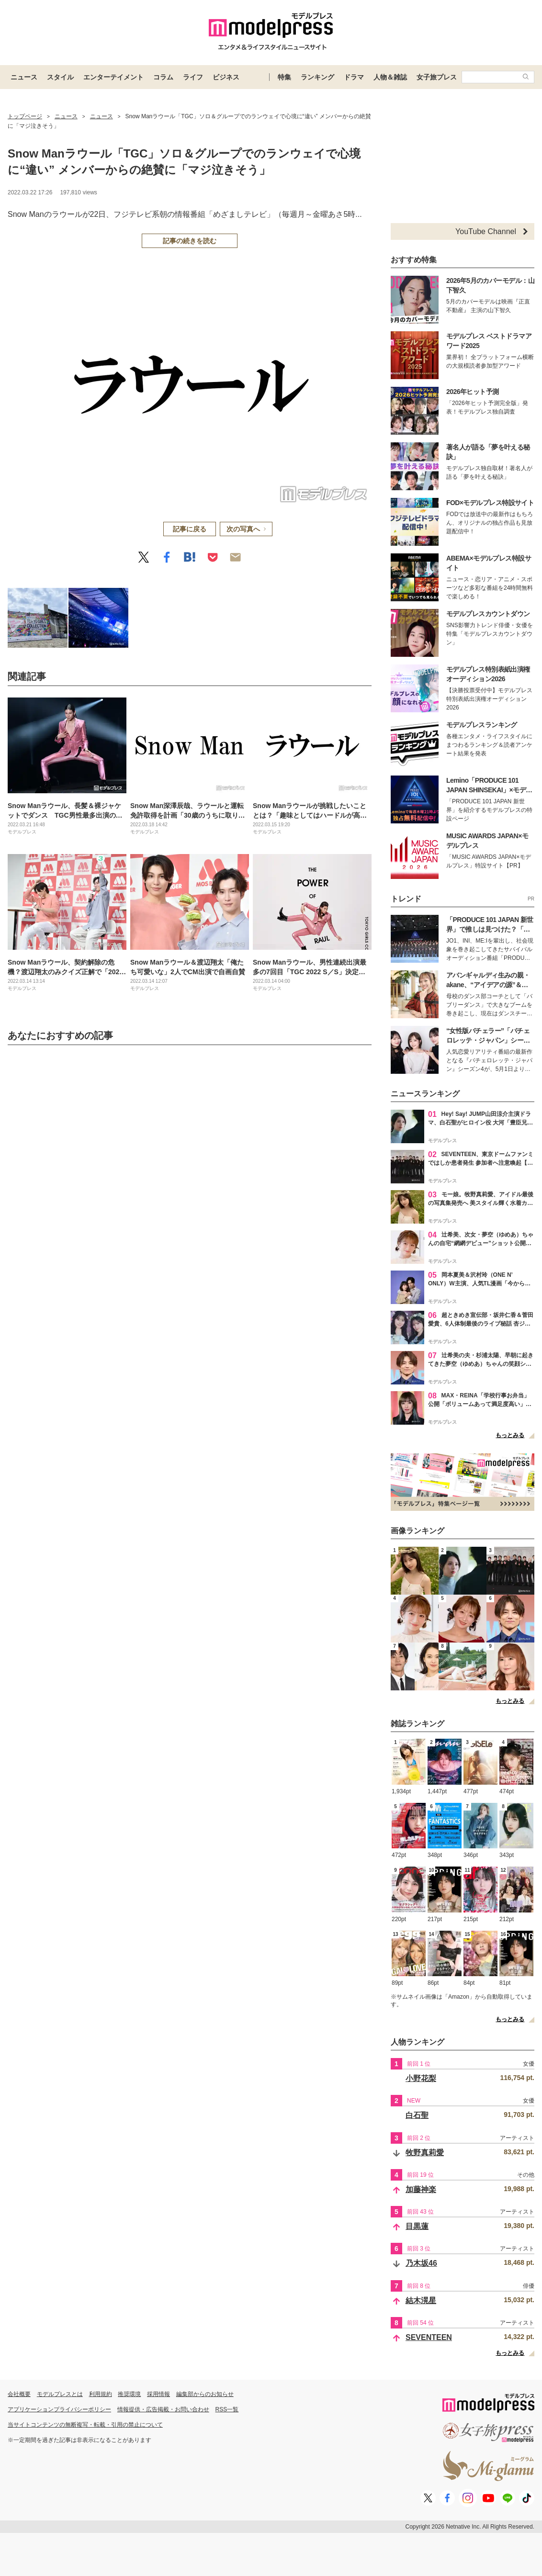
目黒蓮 (417, 2226)
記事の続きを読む (189, 241)
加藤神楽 (421, 2189)
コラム (163, 77)
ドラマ (354, 77)
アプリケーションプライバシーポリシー (59, 2409)
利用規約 (100, 2394)
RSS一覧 (227, 2409)
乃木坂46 (421, 2263)
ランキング (317, 77)
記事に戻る (189, 529)
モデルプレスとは (60, 2394)
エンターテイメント (113, 77)
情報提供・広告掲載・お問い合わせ (163, 2409)
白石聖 (417, 2115)
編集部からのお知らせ (205, 2394)
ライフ (193, 77)
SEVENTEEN (429, 2337)
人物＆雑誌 (390, 77)
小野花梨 (421, 2078)
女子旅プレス (437, 77)
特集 (284, 77)
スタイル (60, 77)
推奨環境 (129, 2394)
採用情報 (158, 2394)
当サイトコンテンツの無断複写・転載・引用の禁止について (85, 2424)
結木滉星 (421, 2300)
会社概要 (19, 2394)
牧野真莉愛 (425, 2153)
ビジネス (226, 77)
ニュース (24, 77)
